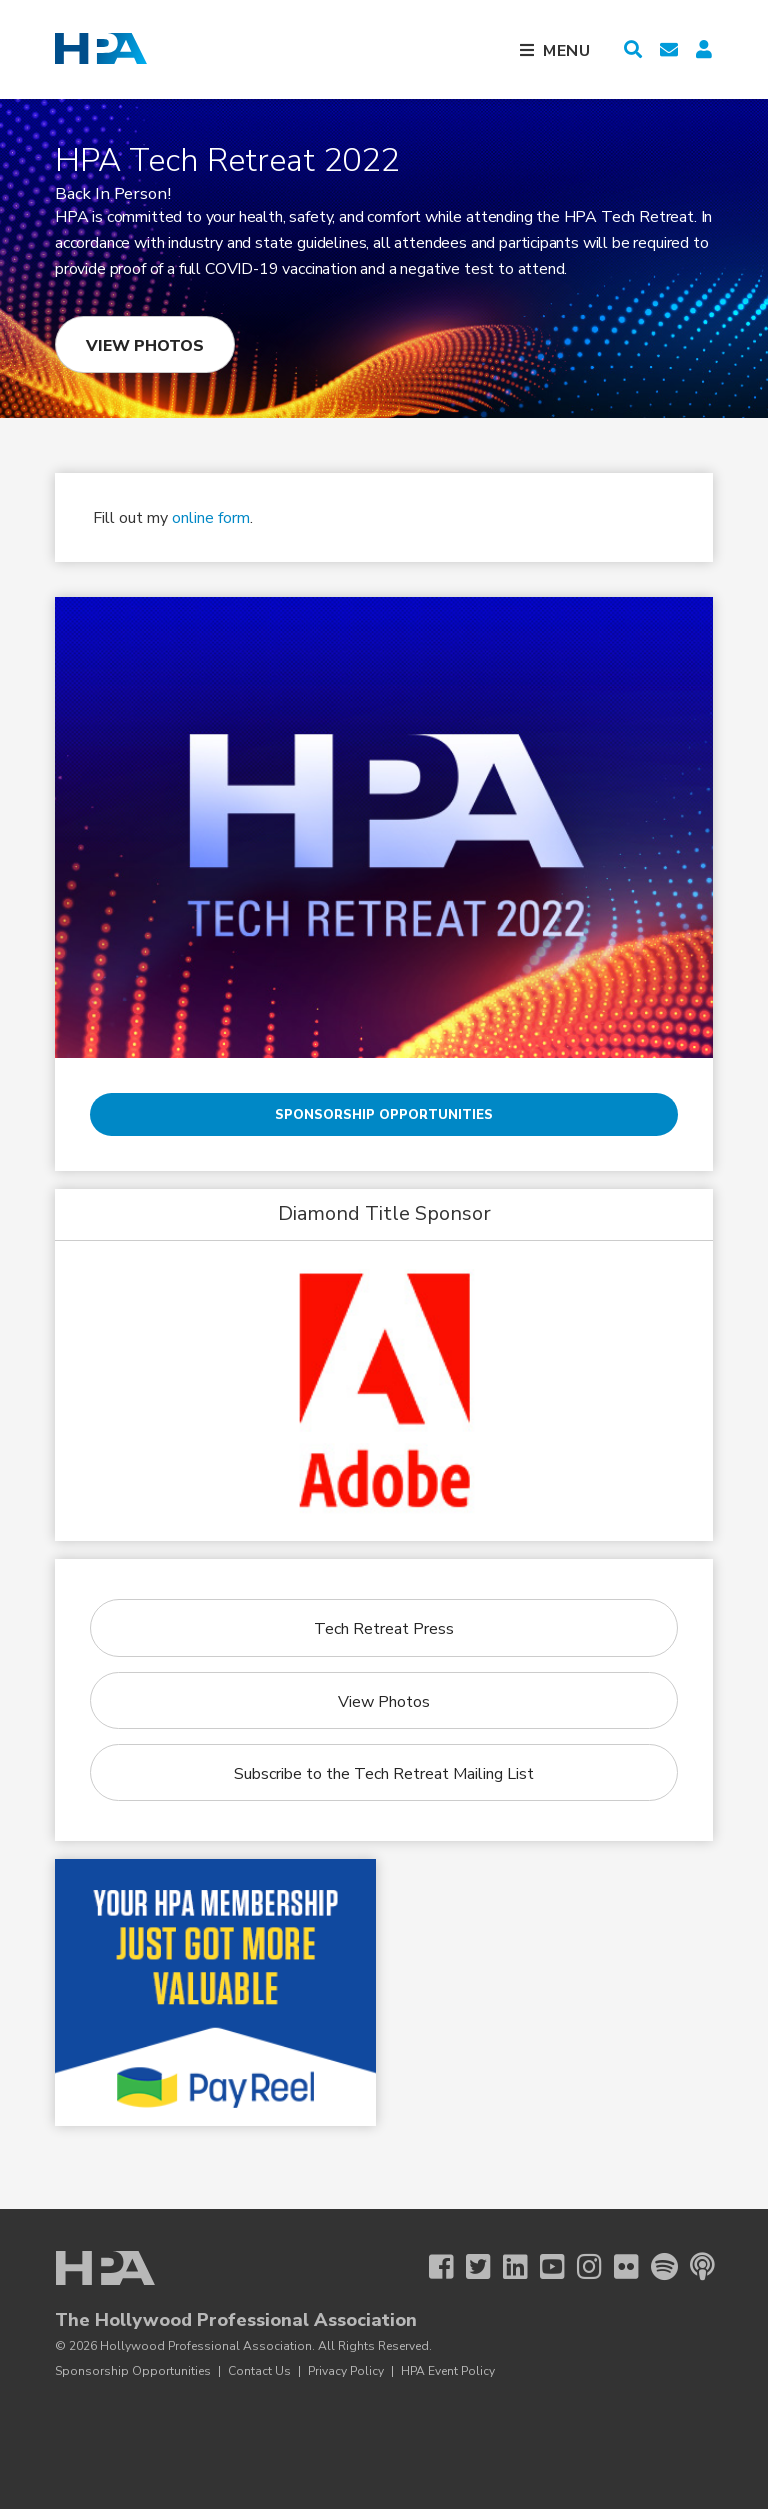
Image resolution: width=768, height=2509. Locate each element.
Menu (567, 51)
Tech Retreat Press (384, 1629)
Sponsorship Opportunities (384, 1115)
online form (211, 518)
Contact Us (259, 2371)
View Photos (145, 346)
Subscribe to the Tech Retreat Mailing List (384, 1774)
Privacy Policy (346, 2371)
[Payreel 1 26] (215, 1993)
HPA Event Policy (448, 2371)
